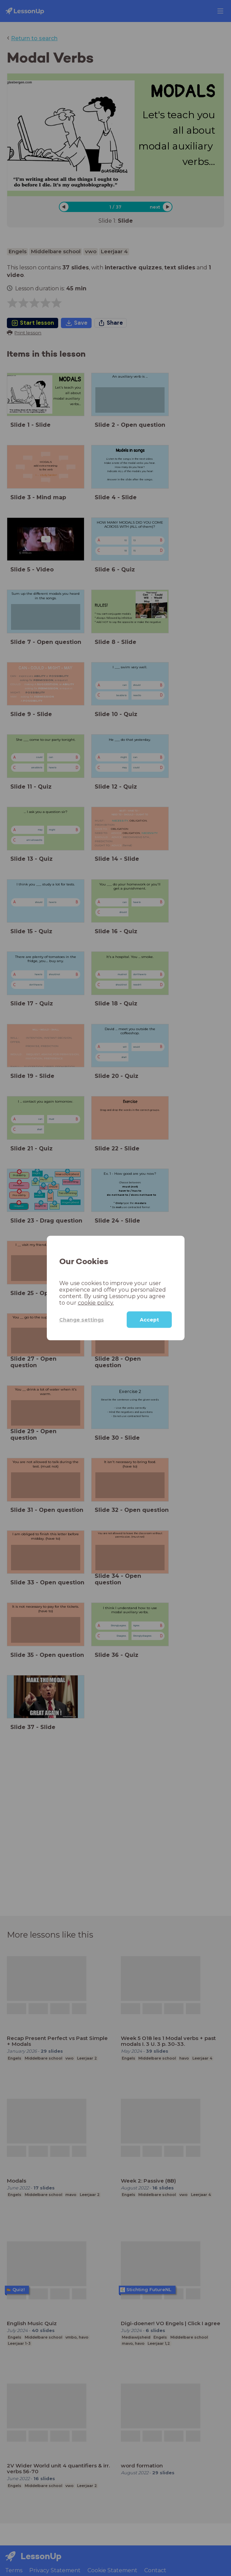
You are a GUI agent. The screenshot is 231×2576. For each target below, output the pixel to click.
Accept (149, 1320)
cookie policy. (96, 1303)
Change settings (81, 1319)
